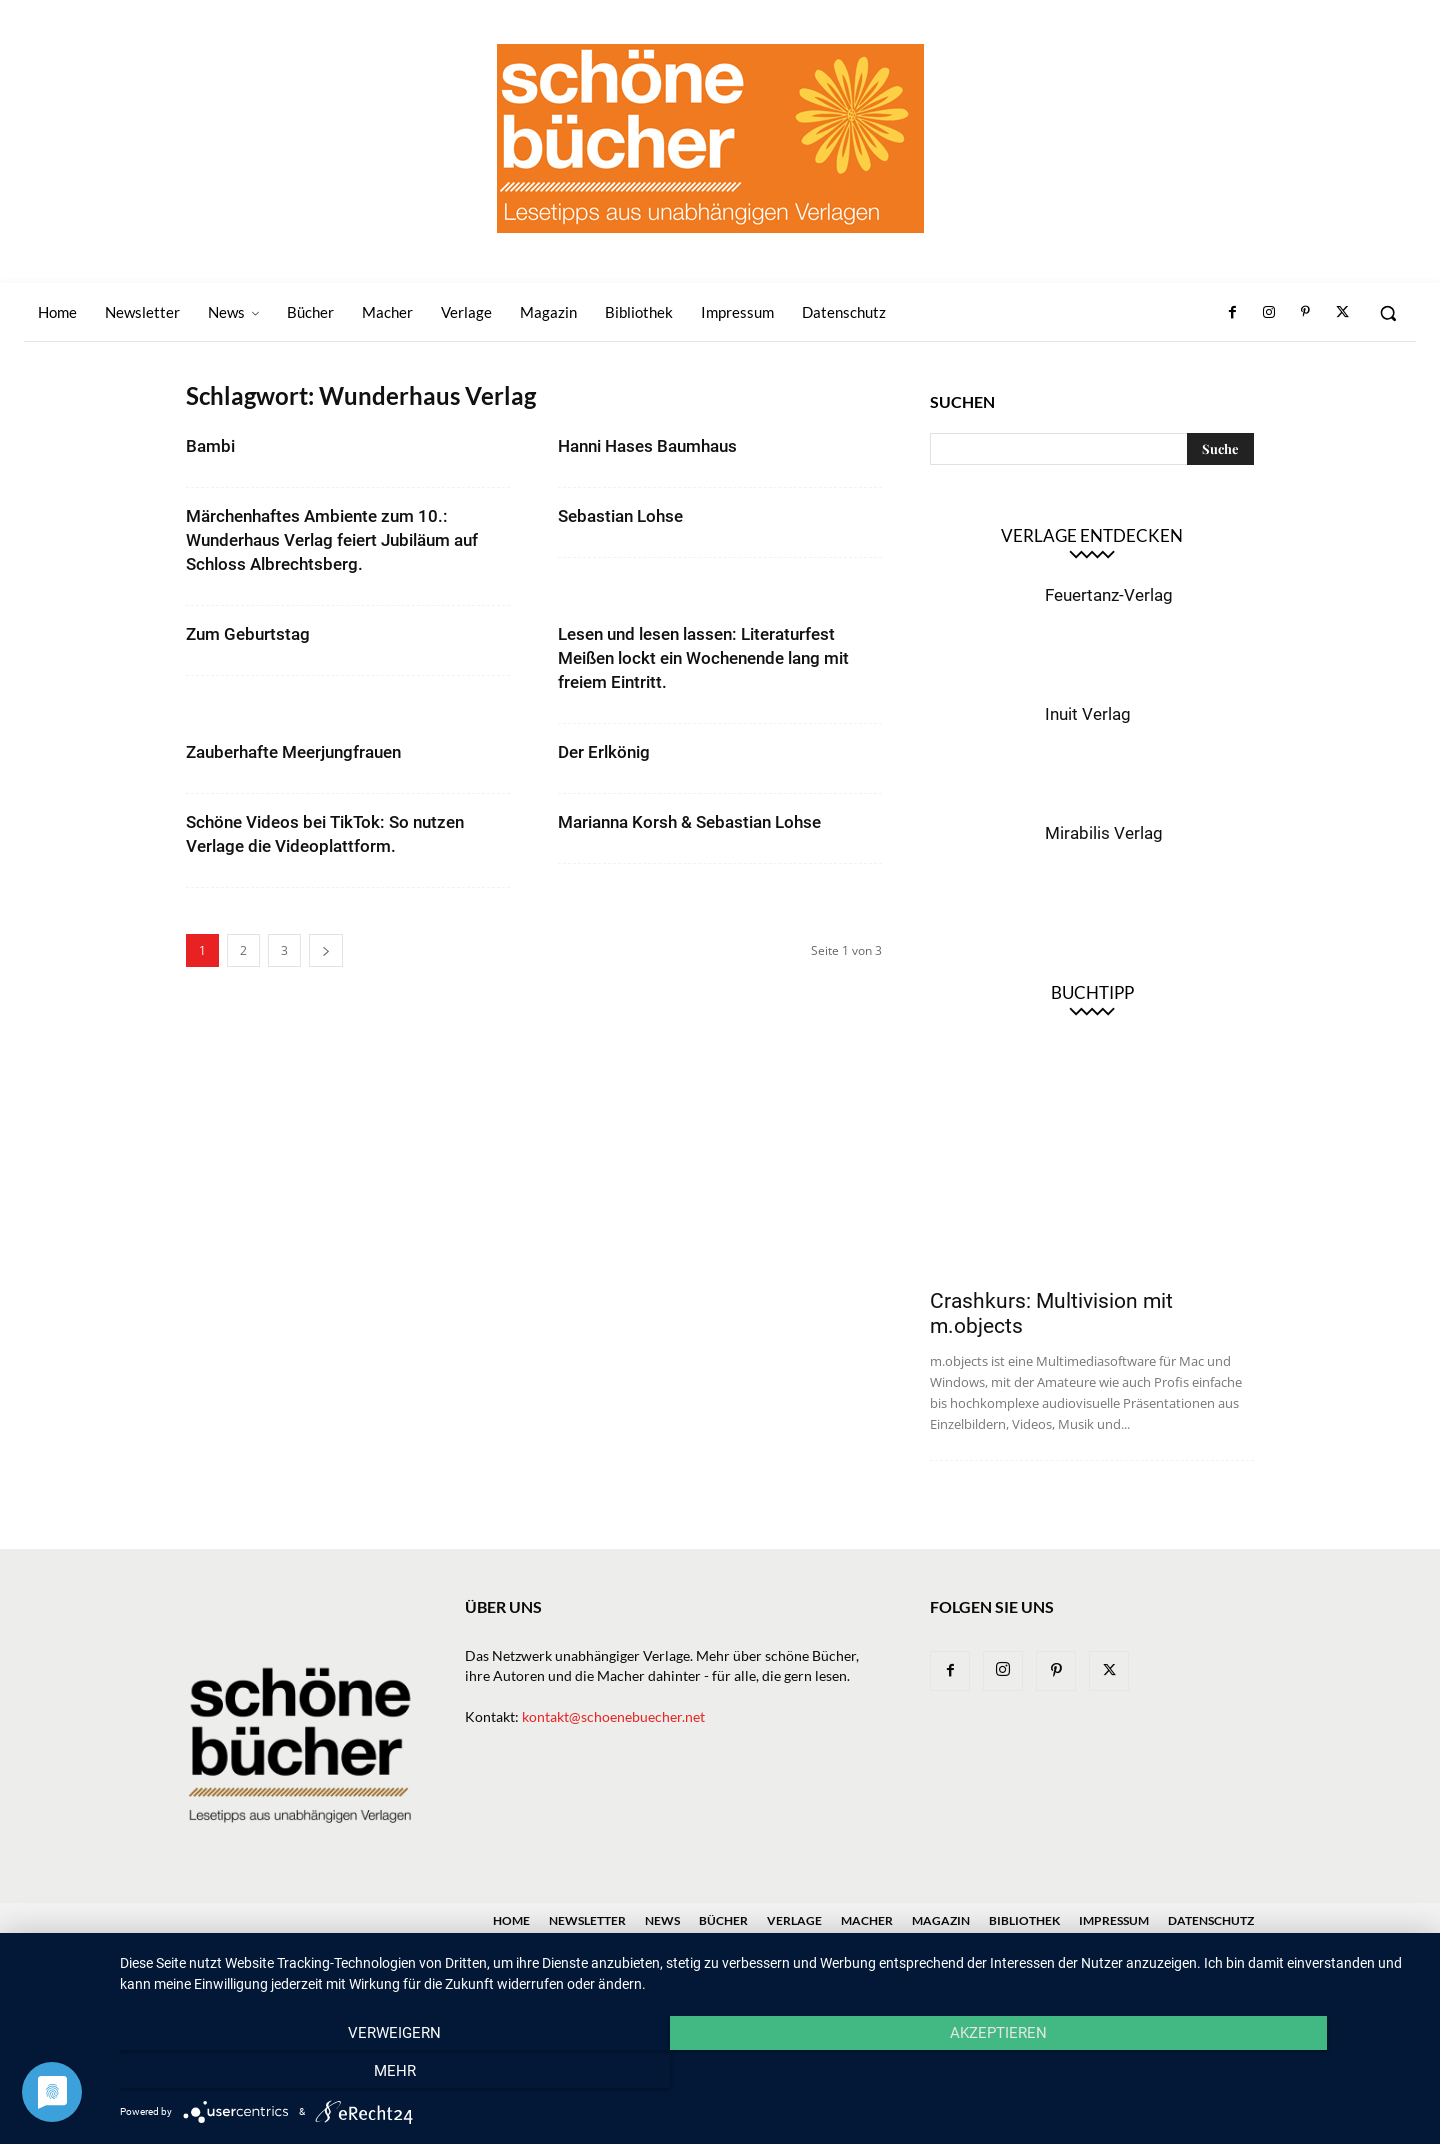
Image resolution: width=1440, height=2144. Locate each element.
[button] (1388, 313)
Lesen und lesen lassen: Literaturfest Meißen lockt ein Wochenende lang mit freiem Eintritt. (703, 658)
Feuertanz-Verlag (1109, 595)
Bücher (723, 1920)
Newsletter (587, 1920)
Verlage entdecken (1092, 535)
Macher (867, 1920)
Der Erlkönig (604, 752)
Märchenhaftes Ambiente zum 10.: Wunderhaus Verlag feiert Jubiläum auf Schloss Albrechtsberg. (332, 540)
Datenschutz (1211, 1920)
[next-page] (326, 950)
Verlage (794, 1920)
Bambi (210, 446)
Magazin (941, 1920)
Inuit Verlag (1088, 714)
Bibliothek (1024, 1920)
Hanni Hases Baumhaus (647, 446)
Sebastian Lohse (620, 516)
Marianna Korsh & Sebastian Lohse (689, 822)
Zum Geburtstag (248, 634)
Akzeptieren (770, 2075)
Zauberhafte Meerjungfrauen (293, 752)
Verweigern (315, 2075)
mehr (1225, 2075)
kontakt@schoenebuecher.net (613, 1716)
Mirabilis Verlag (1104, 833)
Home (511, 1920)
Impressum (1114, 1920)
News (662, 1920)
